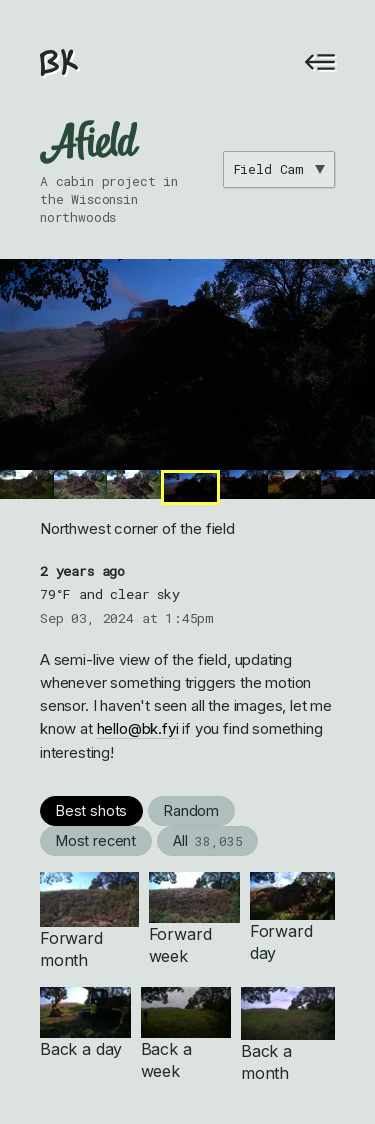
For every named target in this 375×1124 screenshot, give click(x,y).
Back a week (186, 1034)
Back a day (85, 1023)
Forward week (194, 919)
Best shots (91, 810)
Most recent (96, 840)
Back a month (288, 1035)
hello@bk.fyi (138, 728)
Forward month (89, 921)
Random (191, 810)
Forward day (292, 917)
